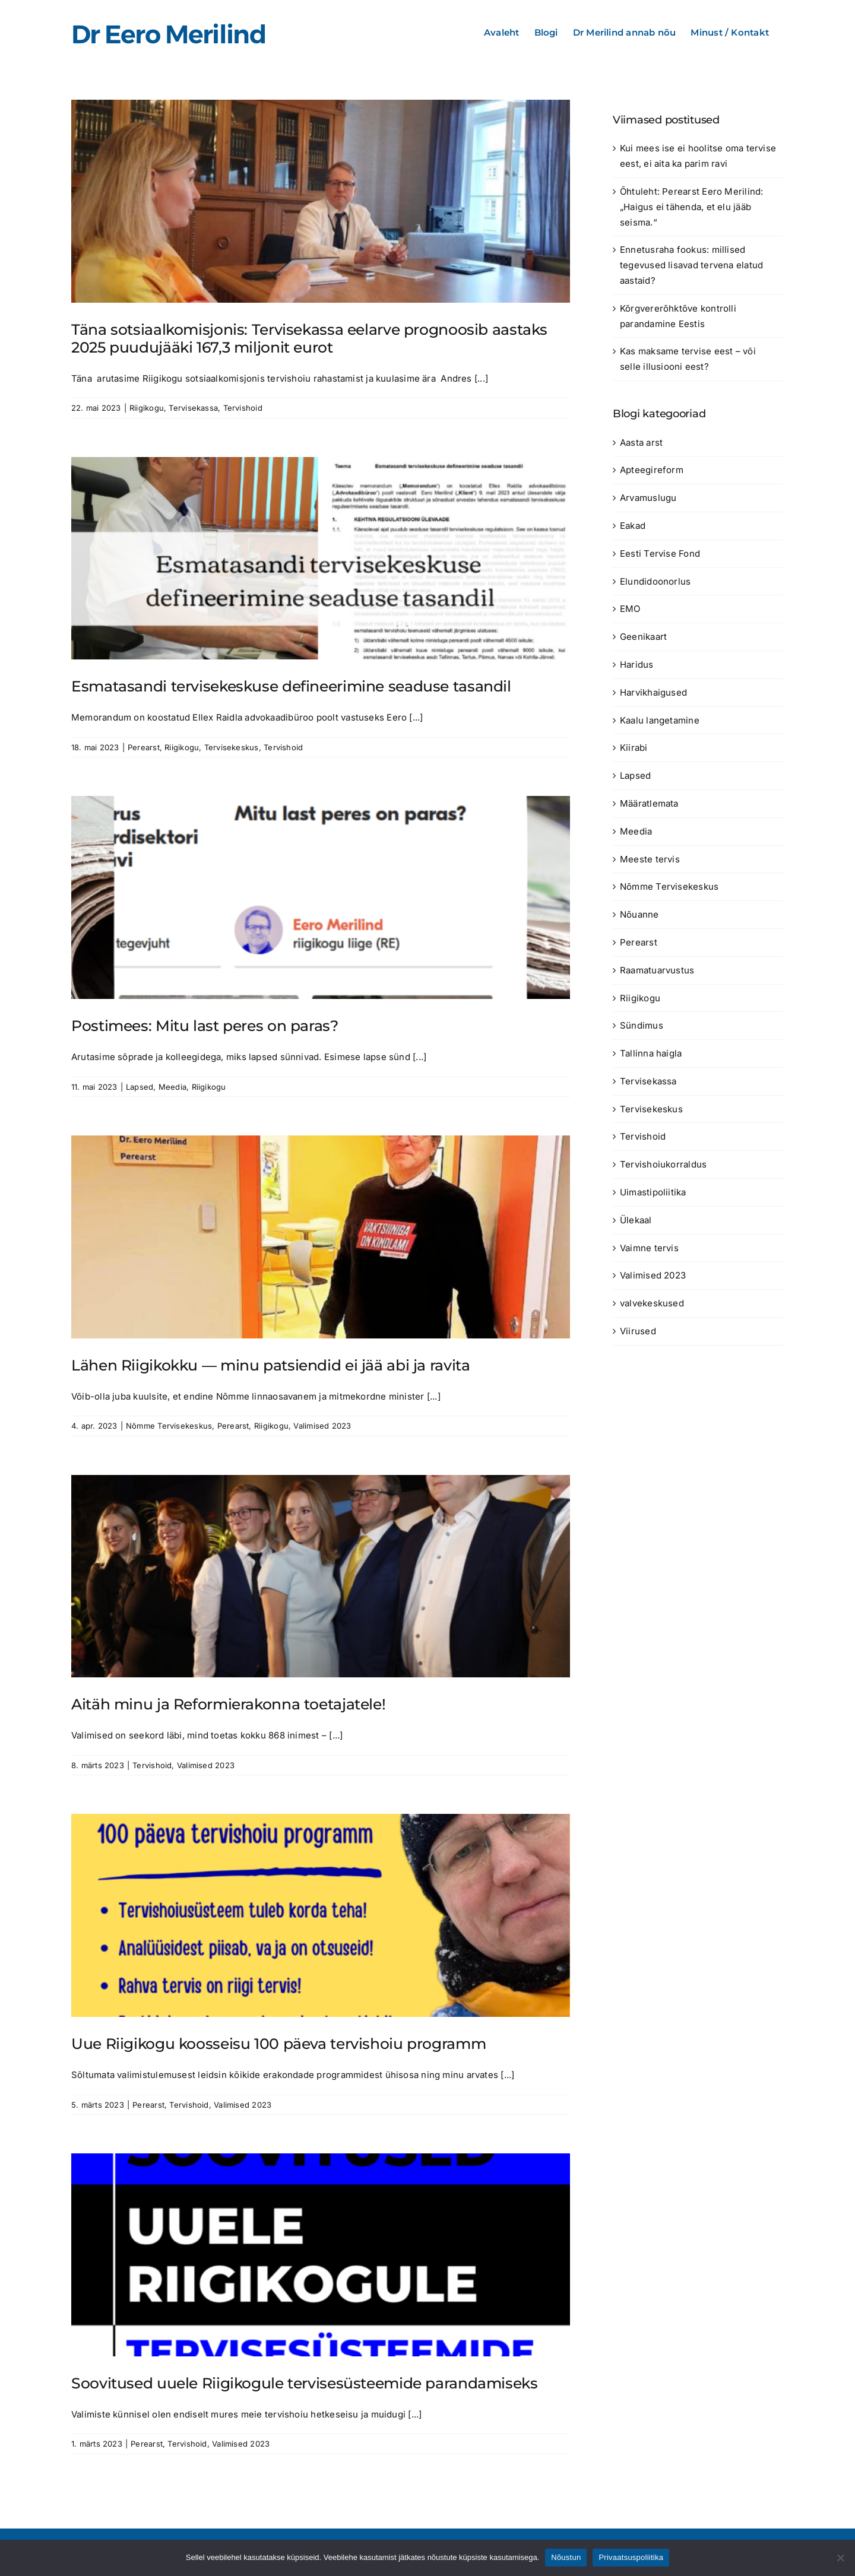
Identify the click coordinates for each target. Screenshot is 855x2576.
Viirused (638, 1331)
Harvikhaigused (653, 692)
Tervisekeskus (231, 747)
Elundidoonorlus (655, 581)
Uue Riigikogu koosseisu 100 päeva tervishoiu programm (278, 2043)
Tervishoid (242, 408)
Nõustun (566, 2557)
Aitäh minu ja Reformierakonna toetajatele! (228, 1704)
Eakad (632, 525)
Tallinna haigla (651, 1053)
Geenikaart (643, 636)
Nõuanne (639, 914)
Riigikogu (146, 408)
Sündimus (641, 1025)
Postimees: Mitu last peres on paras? (204, 1026)
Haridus (637, 664)
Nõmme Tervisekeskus (169, 1425)
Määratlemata (649, 803)
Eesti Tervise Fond (660, 553)
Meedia (172, 1087)
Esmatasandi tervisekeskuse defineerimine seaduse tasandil (291, 686)
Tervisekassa (193, 408)
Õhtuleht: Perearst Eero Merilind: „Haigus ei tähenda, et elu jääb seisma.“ (691, 207)
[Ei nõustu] (840, 2558)
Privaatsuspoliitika (630, 2557)
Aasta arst (641, 442)
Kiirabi (634, 747)
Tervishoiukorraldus (663, 1164)
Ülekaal (636, 1220)
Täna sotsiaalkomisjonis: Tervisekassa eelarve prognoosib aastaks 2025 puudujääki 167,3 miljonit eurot (309, 338)
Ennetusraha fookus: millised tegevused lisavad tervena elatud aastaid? (691, 265)
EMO (630, 608)
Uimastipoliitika (653, 1192)
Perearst (144, 747)
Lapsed (139, 1087)
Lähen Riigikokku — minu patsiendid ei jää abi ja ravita (270, 1365)
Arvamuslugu (648, 497)
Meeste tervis (650, 859)
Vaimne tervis (649, 1248)
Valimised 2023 (322, 1425)
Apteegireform (651, 469)
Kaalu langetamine (659, 720)
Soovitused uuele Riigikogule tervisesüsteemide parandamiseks (304, 2383)
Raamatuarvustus (657, 970)
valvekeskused (652, 1303)
